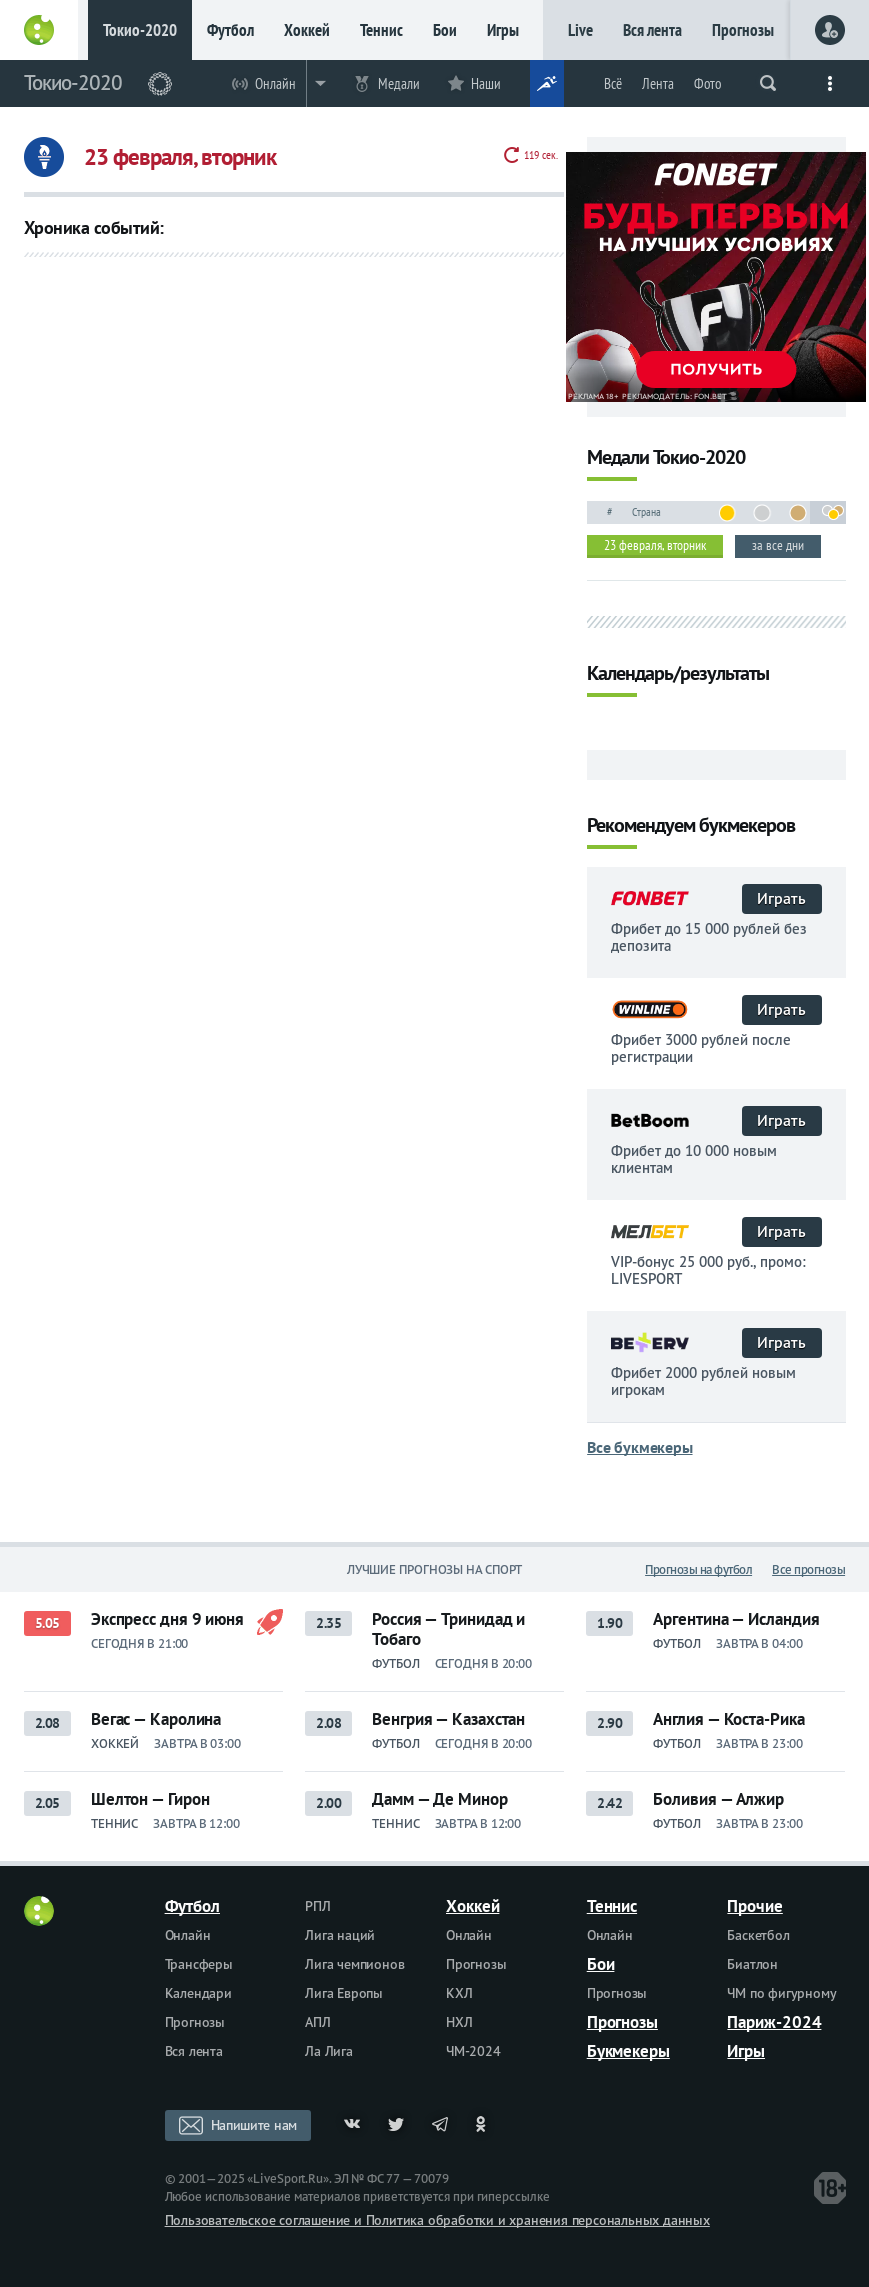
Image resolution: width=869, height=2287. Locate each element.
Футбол (230, 30)
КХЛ (459, 1993)
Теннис (381, 30)
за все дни (778, 545)
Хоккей (307, 30)
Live (580, 30)
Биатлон (752, 1964)
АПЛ (317, 2022)
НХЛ (459, 2022)
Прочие (754, 1906)
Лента (658, 83)
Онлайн (275, 83)
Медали (399, 83)
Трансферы (199, 1964)
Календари (198, 1993)
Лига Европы (344, 1993)
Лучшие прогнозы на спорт (435, 1569)
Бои (445, 30)
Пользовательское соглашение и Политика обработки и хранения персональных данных (437, 2220)
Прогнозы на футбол (698, 1569)
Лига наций (340, 1935)
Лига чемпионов (354, 1964)
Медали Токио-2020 (666, 458)
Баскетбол (758, 1935)
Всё (613, 83)
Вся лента (652, 30)
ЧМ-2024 (473, 2051)
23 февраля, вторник (655, 545)
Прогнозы (743, 30)
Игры (503, 30)
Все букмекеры (639, 1447)
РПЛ (317, 1906)
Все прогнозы (808, 1569)
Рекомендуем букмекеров (691, 826)
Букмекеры (628, 2051)
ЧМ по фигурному (781, 1993)
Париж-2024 (774, 2022)
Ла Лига (329, 2051)
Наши (486, 83)
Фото (707, 83)
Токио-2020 (140, 30)
